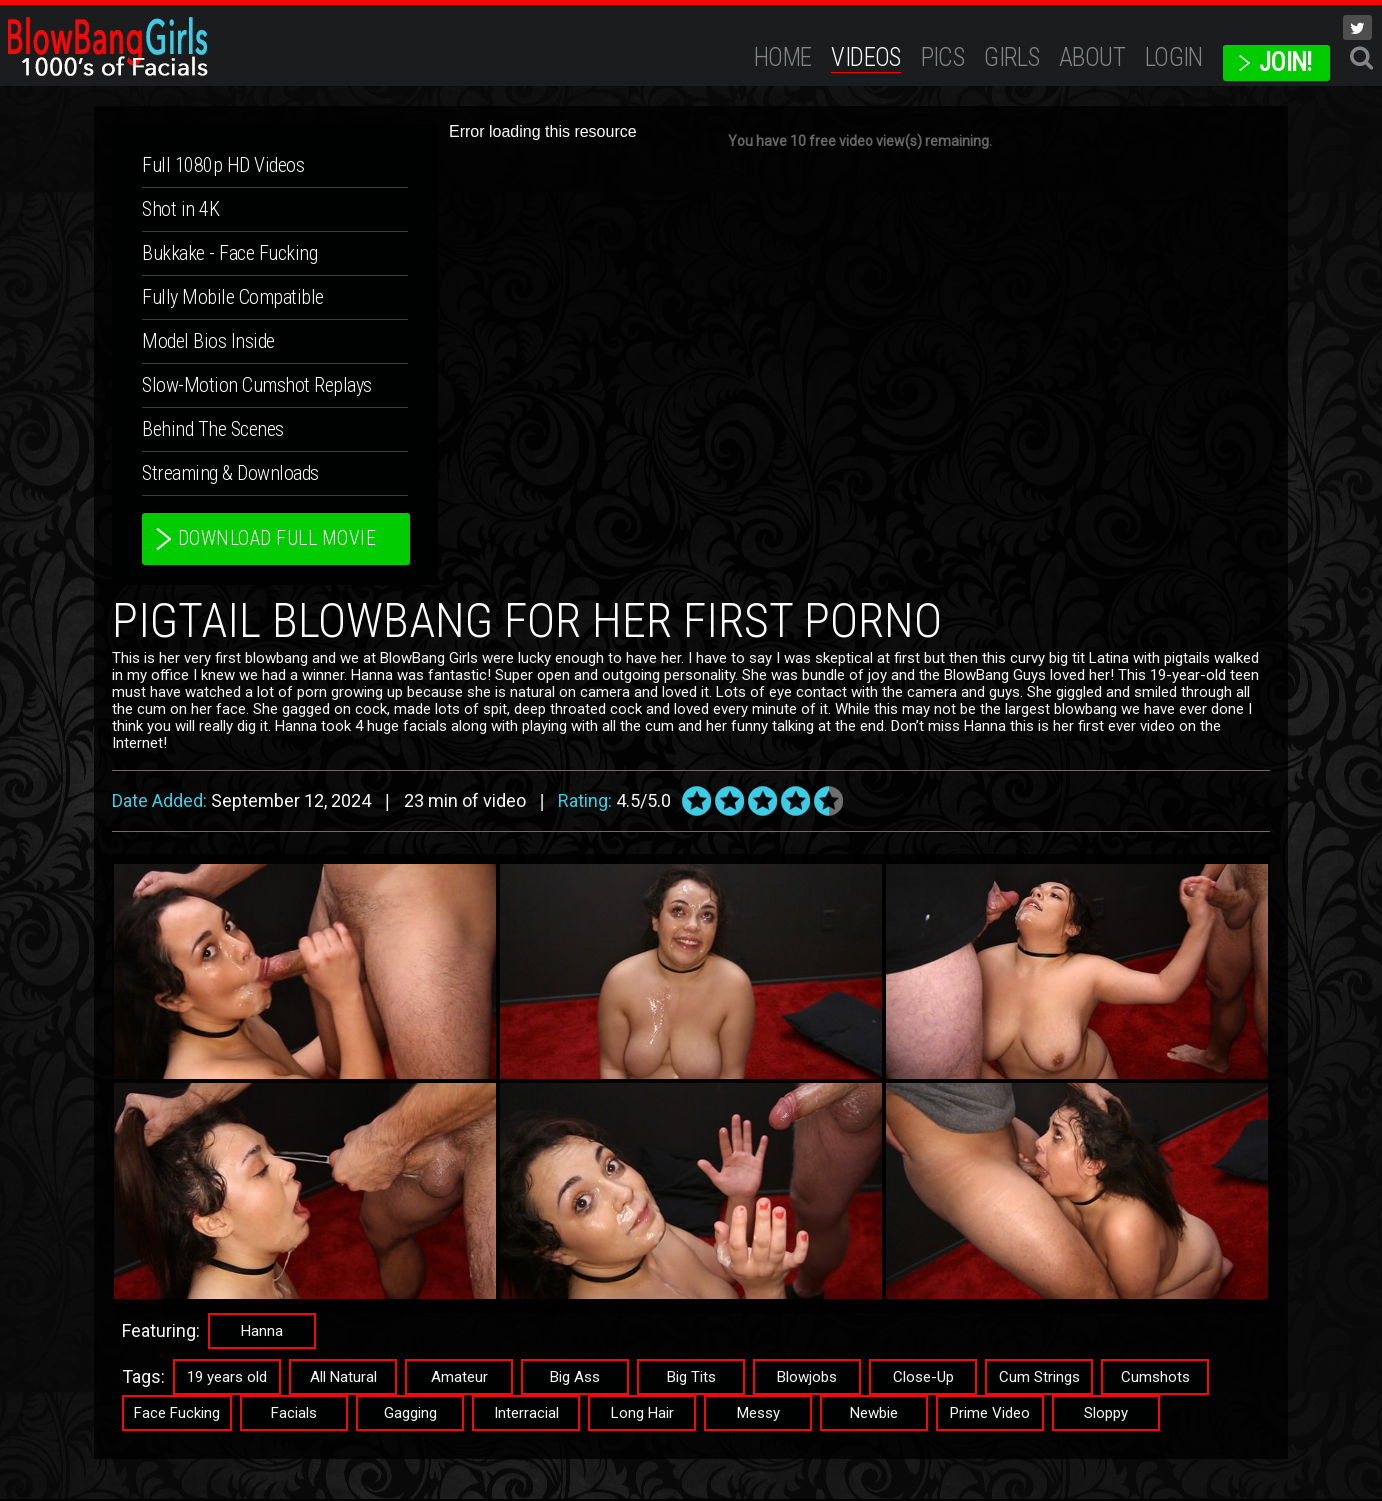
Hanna (262, 1333)
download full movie (279, 540)
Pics (943, 57)
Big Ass (575, 1379)
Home (783, 57)
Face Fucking (177, 1415)
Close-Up (923, 1379)
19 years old (227, 1379)
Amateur (459, 1379)
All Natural (343, 1379)
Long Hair (642, 1415)
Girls (1011, 57)
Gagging (410, 1415)
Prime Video (990, 1415)
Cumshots (1155, 1379)
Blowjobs (807, 1379)
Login (1174, 57)
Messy (758, 1415)
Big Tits (691, 1379)
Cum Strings (1039, 1379)
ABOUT (1092, 57)
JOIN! (1285, 62)
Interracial (526, 1415)
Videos (865, 57)
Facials (294, 1415)
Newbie (874, 1415)
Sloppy (1106, 1415)
